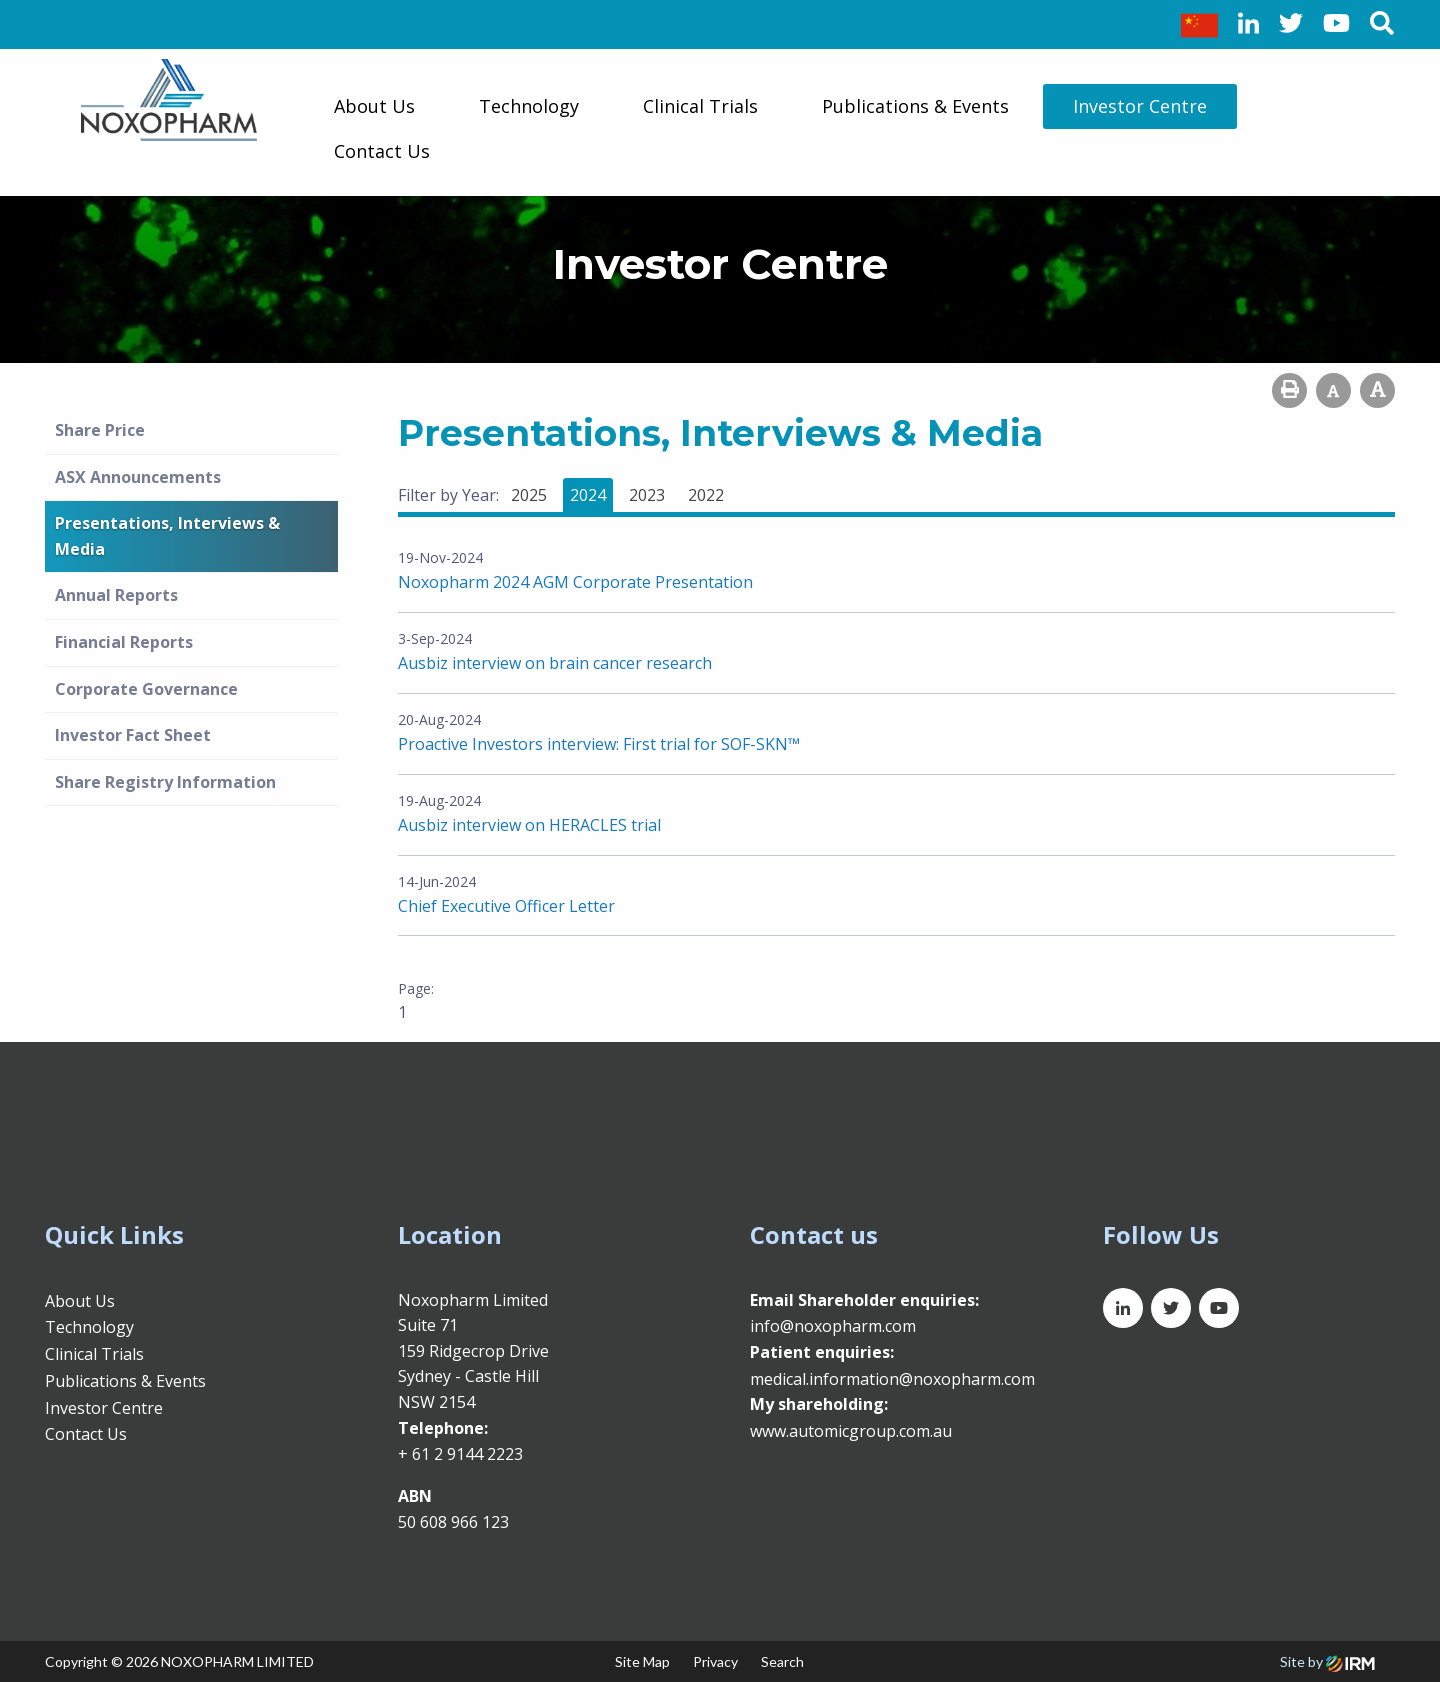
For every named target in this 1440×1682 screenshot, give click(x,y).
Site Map (642, 1661)
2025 (529, 495)
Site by (1327, 1661)
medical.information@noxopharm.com (892, 1379)
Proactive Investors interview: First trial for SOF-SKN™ (599, 744)
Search (782, 1661)
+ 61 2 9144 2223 (460, 1454)
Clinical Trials (700, 106)
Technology (529, 106)
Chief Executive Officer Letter (506, 906)
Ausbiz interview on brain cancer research (555, 663)
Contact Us (382, 151)
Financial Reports (124, 642)
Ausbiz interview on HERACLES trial (529, 825)
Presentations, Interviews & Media (167, 536)
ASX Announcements (138, 477)
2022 (706, 495)
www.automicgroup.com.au (851, 1431)
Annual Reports (116, 595)
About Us (374, 106)
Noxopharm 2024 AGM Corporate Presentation (575, 582)
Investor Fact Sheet (133, 735)
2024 (588, 495)
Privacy (715, 1661)
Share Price (100, 430)
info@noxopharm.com (833, 1326)
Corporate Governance (146, 689)
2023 (647, 495)
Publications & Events (915, 106)
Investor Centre (1140, 106)
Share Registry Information (165, 782)
